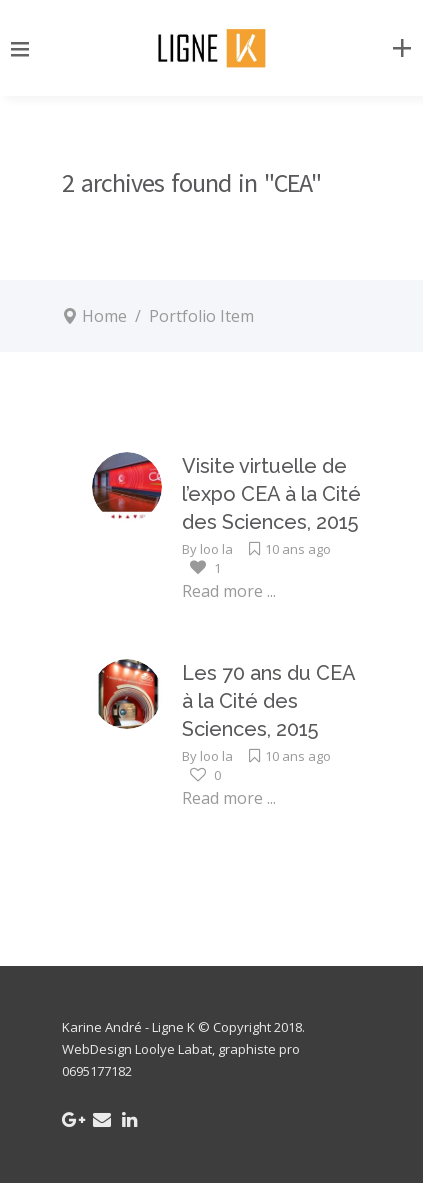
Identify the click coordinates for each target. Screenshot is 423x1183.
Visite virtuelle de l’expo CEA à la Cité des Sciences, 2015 (271, 494)
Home (104, 316)
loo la (216, 549)
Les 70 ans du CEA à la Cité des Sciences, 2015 (268, 701)
